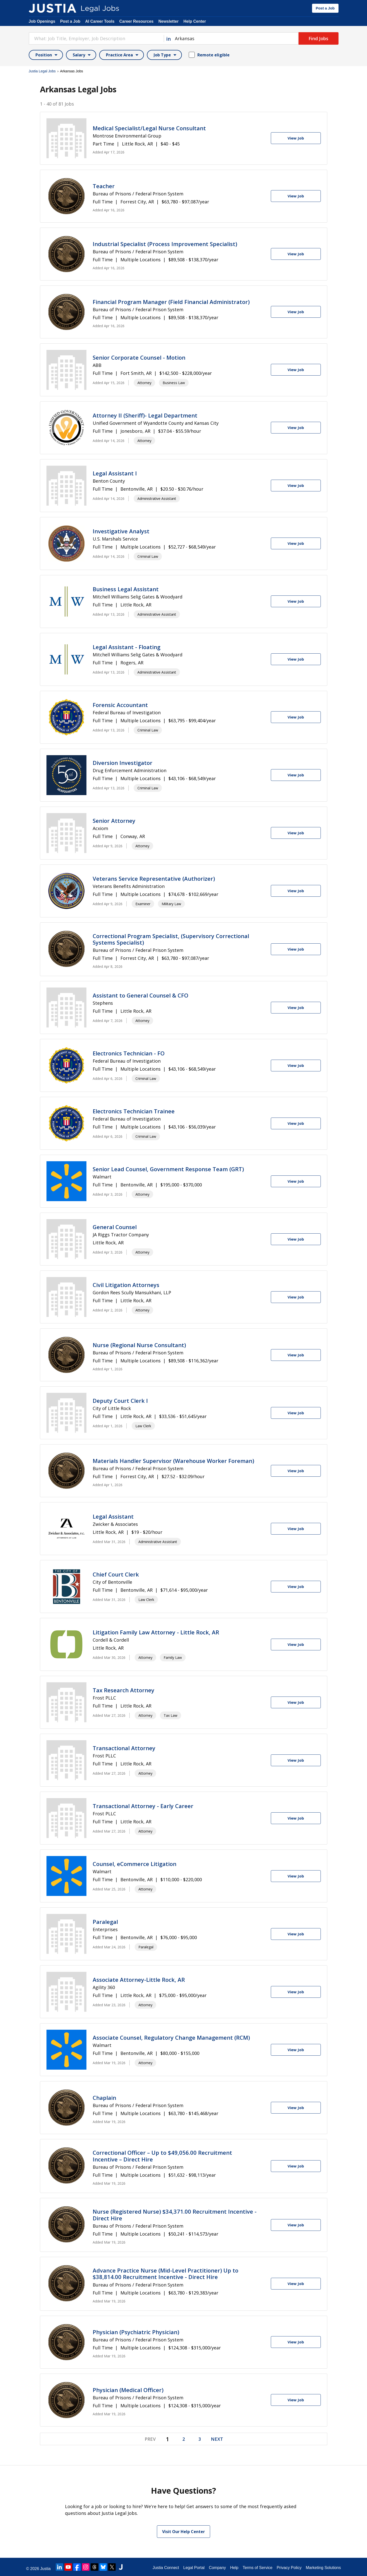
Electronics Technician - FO (129, 1053)
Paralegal (105, 1921)
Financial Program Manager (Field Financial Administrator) (171, 301)
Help (234, 2568)
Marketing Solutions (323, 2568)
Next (217, 2439)
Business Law (174, 382)
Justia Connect (166, 2568)
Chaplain (104, 2097)
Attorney (144, 382)
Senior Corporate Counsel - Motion (139, 357)
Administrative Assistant (156, 498)
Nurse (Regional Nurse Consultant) (139, 1345)
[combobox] (96, 38)
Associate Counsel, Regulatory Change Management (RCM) (171, 2037)
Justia (45, 2569)
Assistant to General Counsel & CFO (140, 995)
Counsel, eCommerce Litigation (134, 1863)
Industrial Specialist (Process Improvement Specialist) (165, 244)
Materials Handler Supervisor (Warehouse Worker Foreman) (173, 1460)
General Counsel (115, 1227)
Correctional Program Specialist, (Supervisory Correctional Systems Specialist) (171, 939)
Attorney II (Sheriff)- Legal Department (145, 415)
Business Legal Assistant (126, 589)
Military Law (171, 903)
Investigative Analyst (121, 531)
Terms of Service (257, 2568)
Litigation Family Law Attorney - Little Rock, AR (156, 1632)
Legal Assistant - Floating (126, 647)
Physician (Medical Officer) (128, 2390)
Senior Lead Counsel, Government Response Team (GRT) (168, 1169)
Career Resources (136, 21)
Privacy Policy (289, 2568)
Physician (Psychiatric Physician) (136, 2332)
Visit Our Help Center (183, 2531)
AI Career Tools (99, 21)
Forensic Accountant (120, 705)
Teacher (104, 186)
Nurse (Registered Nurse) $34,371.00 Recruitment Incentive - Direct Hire (175, 2215)
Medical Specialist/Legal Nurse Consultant (149, 128)
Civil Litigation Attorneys (126, 1284)
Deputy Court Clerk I (120, 1400)
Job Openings (42, 21)
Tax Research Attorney (123, 1690)
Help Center (194, 21)
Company (217, 2568)
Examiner (142, 903)
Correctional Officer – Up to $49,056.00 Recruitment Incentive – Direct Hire (162, 2156)
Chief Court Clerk (116, 1574)
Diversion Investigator (122, 762)
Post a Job (325, 8)
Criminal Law (147, 556)
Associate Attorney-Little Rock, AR (139, 1979)
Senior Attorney (114, 820)
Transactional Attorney (124, 1748)
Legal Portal (193, 2568)
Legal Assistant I (115, 473)
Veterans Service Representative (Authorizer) (154, 878)
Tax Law (170, 1715)
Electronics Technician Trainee (134, 1111)
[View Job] (296, 138)
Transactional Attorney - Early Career (143, 1806)
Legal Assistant (113, 1516)
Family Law (173, 1657)
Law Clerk (143, 1426)
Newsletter (168, 21)
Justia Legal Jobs (42, 71)
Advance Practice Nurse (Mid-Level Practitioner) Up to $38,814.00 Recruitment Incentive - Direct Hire (165, 2274)
